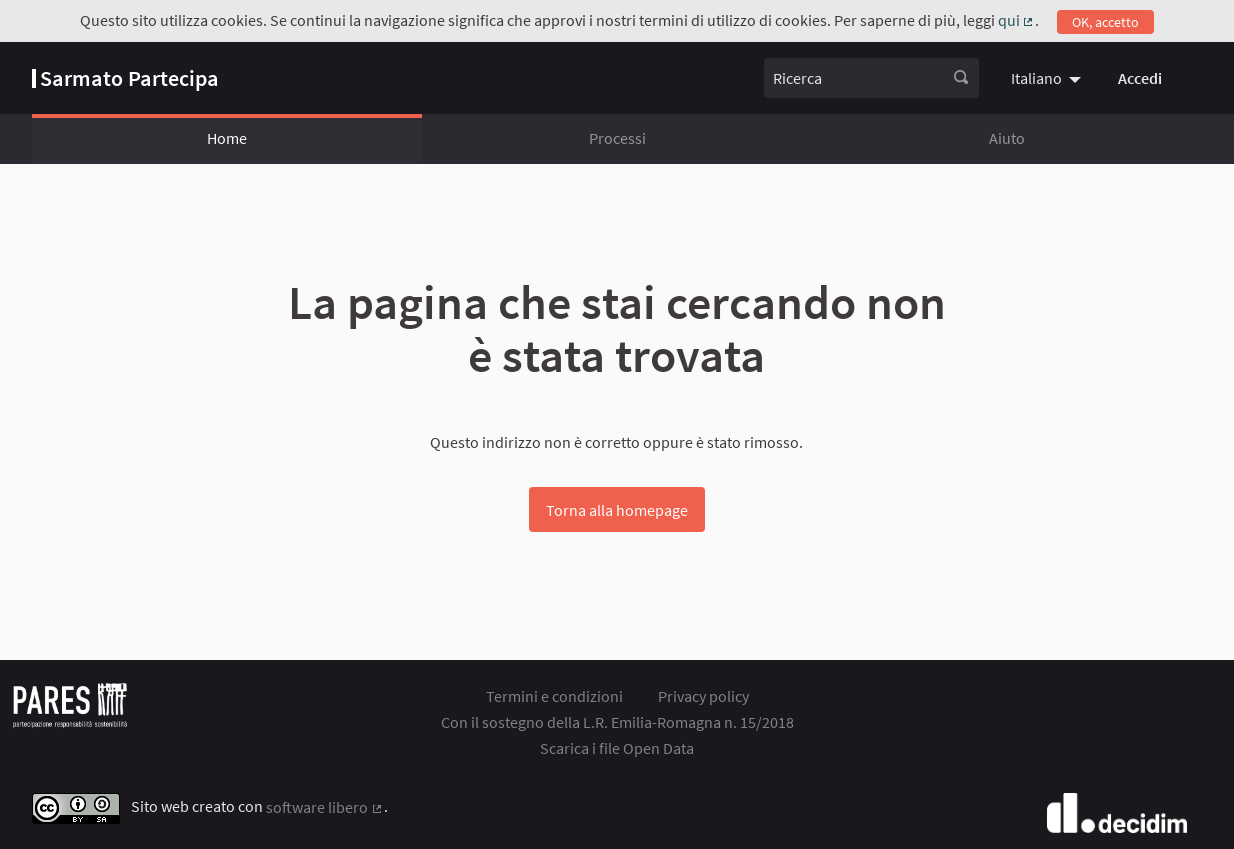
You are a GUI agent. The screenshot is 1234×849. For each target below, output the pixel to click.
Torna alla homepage (617, 510)
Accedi (1140, 78)
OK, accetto (1105, 22)
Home (227, 138)
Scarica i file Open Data (617, 748)
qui (1017, 20)
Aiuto (1007, 138)
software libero (325, 807)
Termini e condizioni (554, 696)
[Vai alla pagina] (125, 78)
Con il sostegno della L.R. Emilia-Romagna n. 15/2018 (617, 722)
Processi (617, 138)
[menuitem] (1048, 78)
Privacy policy (703, 696)
